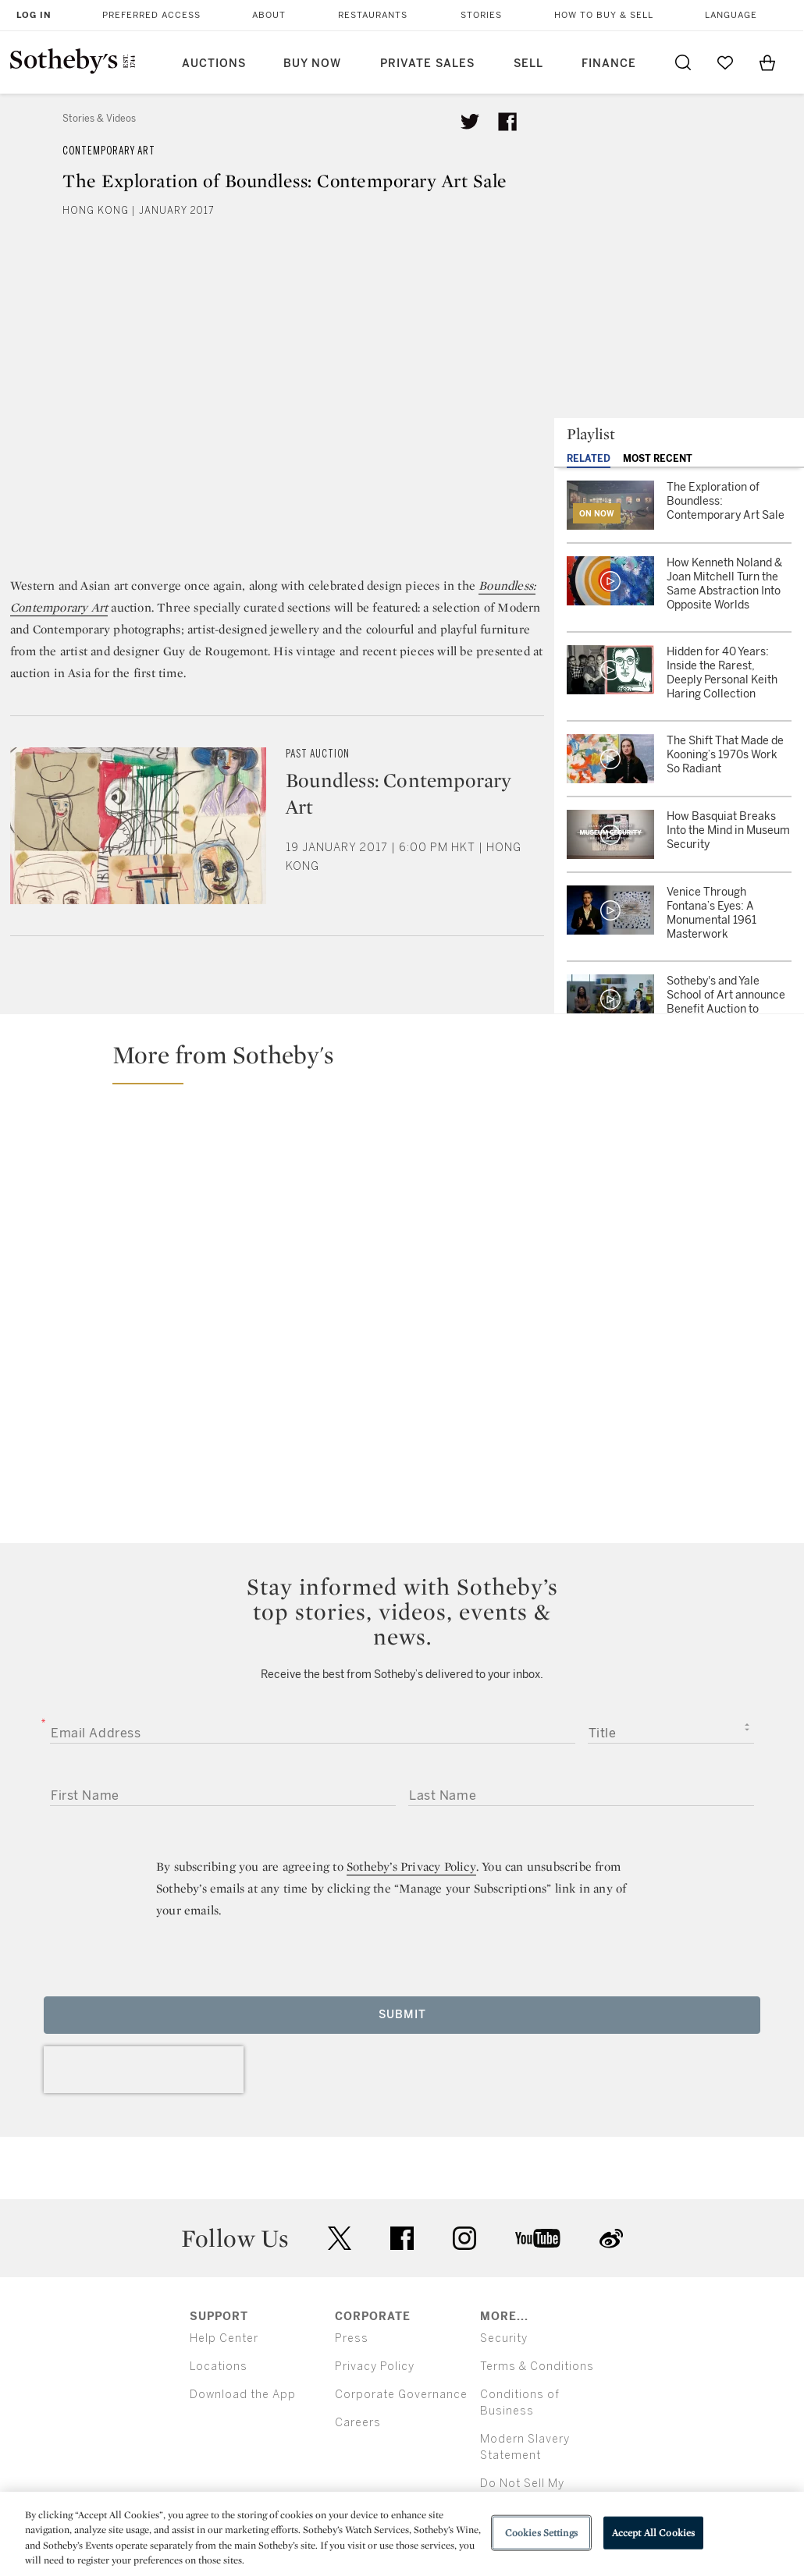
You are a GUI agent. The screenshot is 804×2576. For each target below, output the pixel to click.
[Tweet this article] (470, 121)
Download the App (243, 2394)
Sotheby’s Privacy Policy (411, 1866)
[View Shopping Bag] (767, 62)
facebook (402, 2238)
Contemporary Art (108, 151)
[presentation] (144, 2069)
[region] (402, 2534)
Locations (218, 2366)
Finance (609, 63)
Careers (358, 2422)
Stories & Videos (99, 118)
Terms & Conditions (537, 2366)
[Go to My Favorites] (725, 62)
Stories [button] (481, 15)
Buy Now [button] (312, 63)
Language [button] (731, 15)
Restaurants (372, 15)
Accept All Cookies (653, 2532)
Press (351, 2338)
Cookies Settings (541, 2532)
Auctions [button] (214, 63)
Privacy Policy (374, 2366)
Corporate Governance (401, 2394)
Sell (528, 63)
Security (504, 2338)
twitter (339, 2239)
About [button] (269, 15)
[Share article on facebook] (507, 121)
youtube (537, 2238)
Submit (402, 2014)
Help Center (224, 2338)
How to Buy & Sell (603, 15)
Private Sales (427, 63)
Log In (34, 15)
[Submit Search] (683, 62)
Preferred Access (151, 15)
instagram (464, 2238)
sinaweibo (611, 2238)
